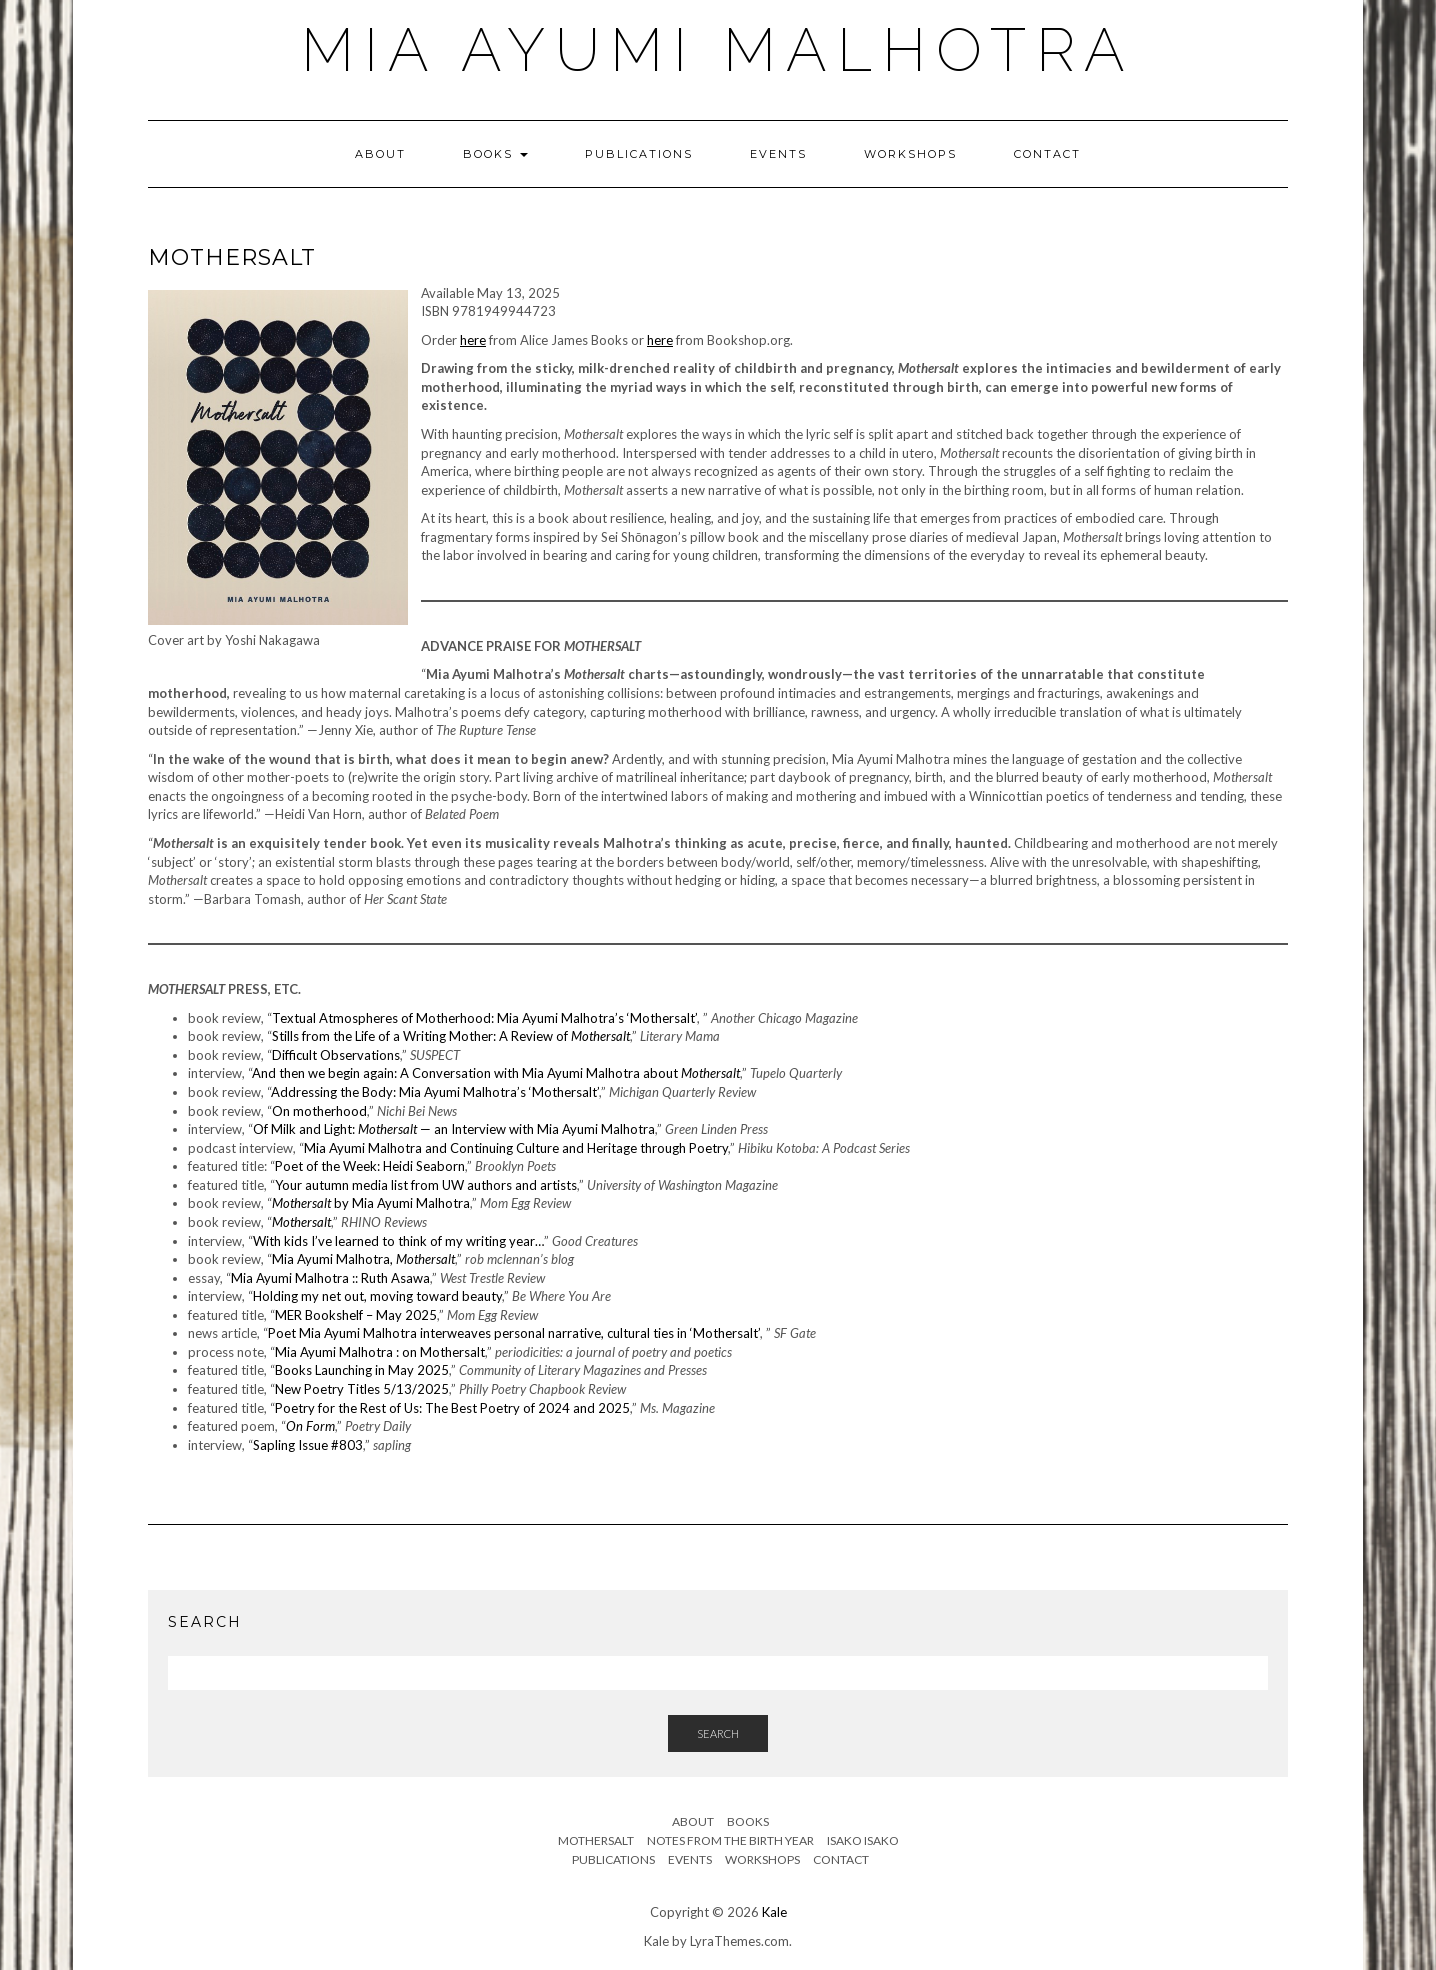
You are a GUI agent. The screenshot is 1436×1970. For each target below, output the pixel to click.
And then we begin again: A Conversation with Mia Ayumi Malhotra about (496, 1073)
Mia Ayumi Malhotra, (363, 1259)
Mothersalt (301, 1222)
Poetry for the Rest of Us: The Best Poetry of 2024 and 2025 (452, 1408)
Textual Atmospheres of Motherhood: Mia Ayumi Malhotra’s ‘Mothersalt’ (484, 1018)
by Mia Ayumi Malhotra (371, 1203)
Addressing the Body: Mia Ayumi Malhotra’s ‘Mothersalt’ (435, 1092)
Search (718, 1733)
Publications (639, 154)
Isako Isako (863, 1840)
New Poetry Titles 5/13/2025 (362, 1389)
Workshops (910, 154)
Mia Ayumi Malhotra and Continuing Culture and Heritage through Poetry (516, 1148)
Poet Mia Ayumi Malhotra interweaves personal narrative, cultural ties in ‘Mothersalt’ (514, 1333)
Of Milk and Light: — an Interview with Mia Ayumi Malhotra (454, 1129)
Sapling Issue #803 (308, 1445)
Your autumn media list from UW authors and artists (426, 1185)
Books (495, 154)
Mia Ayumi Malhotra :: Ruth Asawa (330, 1278)
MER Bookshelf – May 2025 (356, 1315)
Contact (1047, 154)
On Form (310, 1426)
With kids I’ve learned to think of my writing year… (398, 1241)
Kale (774, 1912)
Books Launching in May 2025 (362, 1370)
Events (778, 154)
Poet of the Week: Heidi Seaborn (370, 1166)
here (473, 340)
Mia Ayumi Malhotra (718, 50)
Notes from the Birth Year (730, 1840)
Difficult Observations (336, 1055)
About (380, 154)
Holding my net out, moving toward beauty (377, 1296)
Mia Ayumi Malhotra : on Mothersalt (380, 1352)
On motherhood (319, 1111)
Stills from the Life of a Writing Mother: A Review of (451, 1036)
